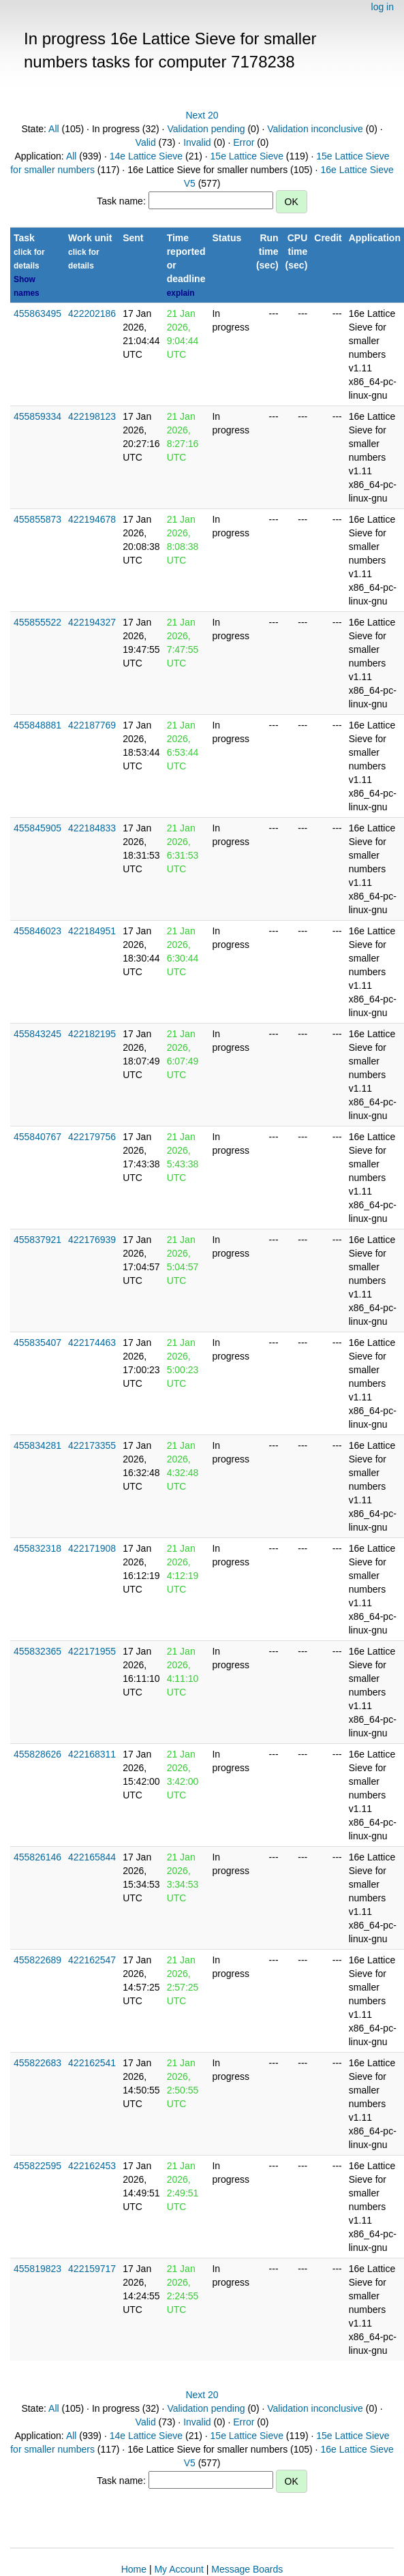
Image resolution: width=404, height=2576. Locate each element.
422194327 (92, 622)
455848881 (37, 725)
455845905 (37, 828)
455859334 (37, 416)
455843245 (37, 1033)
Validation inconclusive (315, 128)
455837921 (37, 1239)
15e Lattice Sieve (247, 156)
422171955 (92, 1651)
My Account (178, 2569)
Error (243, 142)
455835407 (37, 1342)
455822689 (37, 1959)
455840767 (37, 1136)
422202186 (92, 313)
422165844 (92, 1857)
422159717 (92, 2268)
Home (133, 2569)
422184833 (92, 828)
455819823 (37, 2268)
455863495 (37, 313)
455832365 (37, 1651)
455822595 (37, 2165)
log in (382, 6)
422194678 (92, 519)
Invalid (197, 142)
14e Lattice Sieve (146, 156)
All (53, 128)
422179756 (92, 1136)
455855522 (37, 622)
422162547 (92, 1959)
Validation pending (206, 128)
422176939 (92, 1239)
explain (181, 293)
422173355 (92, 1445)
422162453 (92, 2165)
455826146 (37, 1857)
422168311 (92, 1754)
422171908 (92, 1548)
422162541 (92, 2062)
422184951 (92, 930)
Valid (146, 142)
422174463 (92, 1342)
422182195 (92, 1033)
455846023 (37, 930)
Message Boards (247, 2569)
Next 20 (201, 115)
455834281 (37, 1445)
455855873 (37, 519)
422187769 (92, 725)
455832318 (37, 1548)
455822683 (37, 2062)
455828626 (37, 1754)
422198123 (92, 416)
